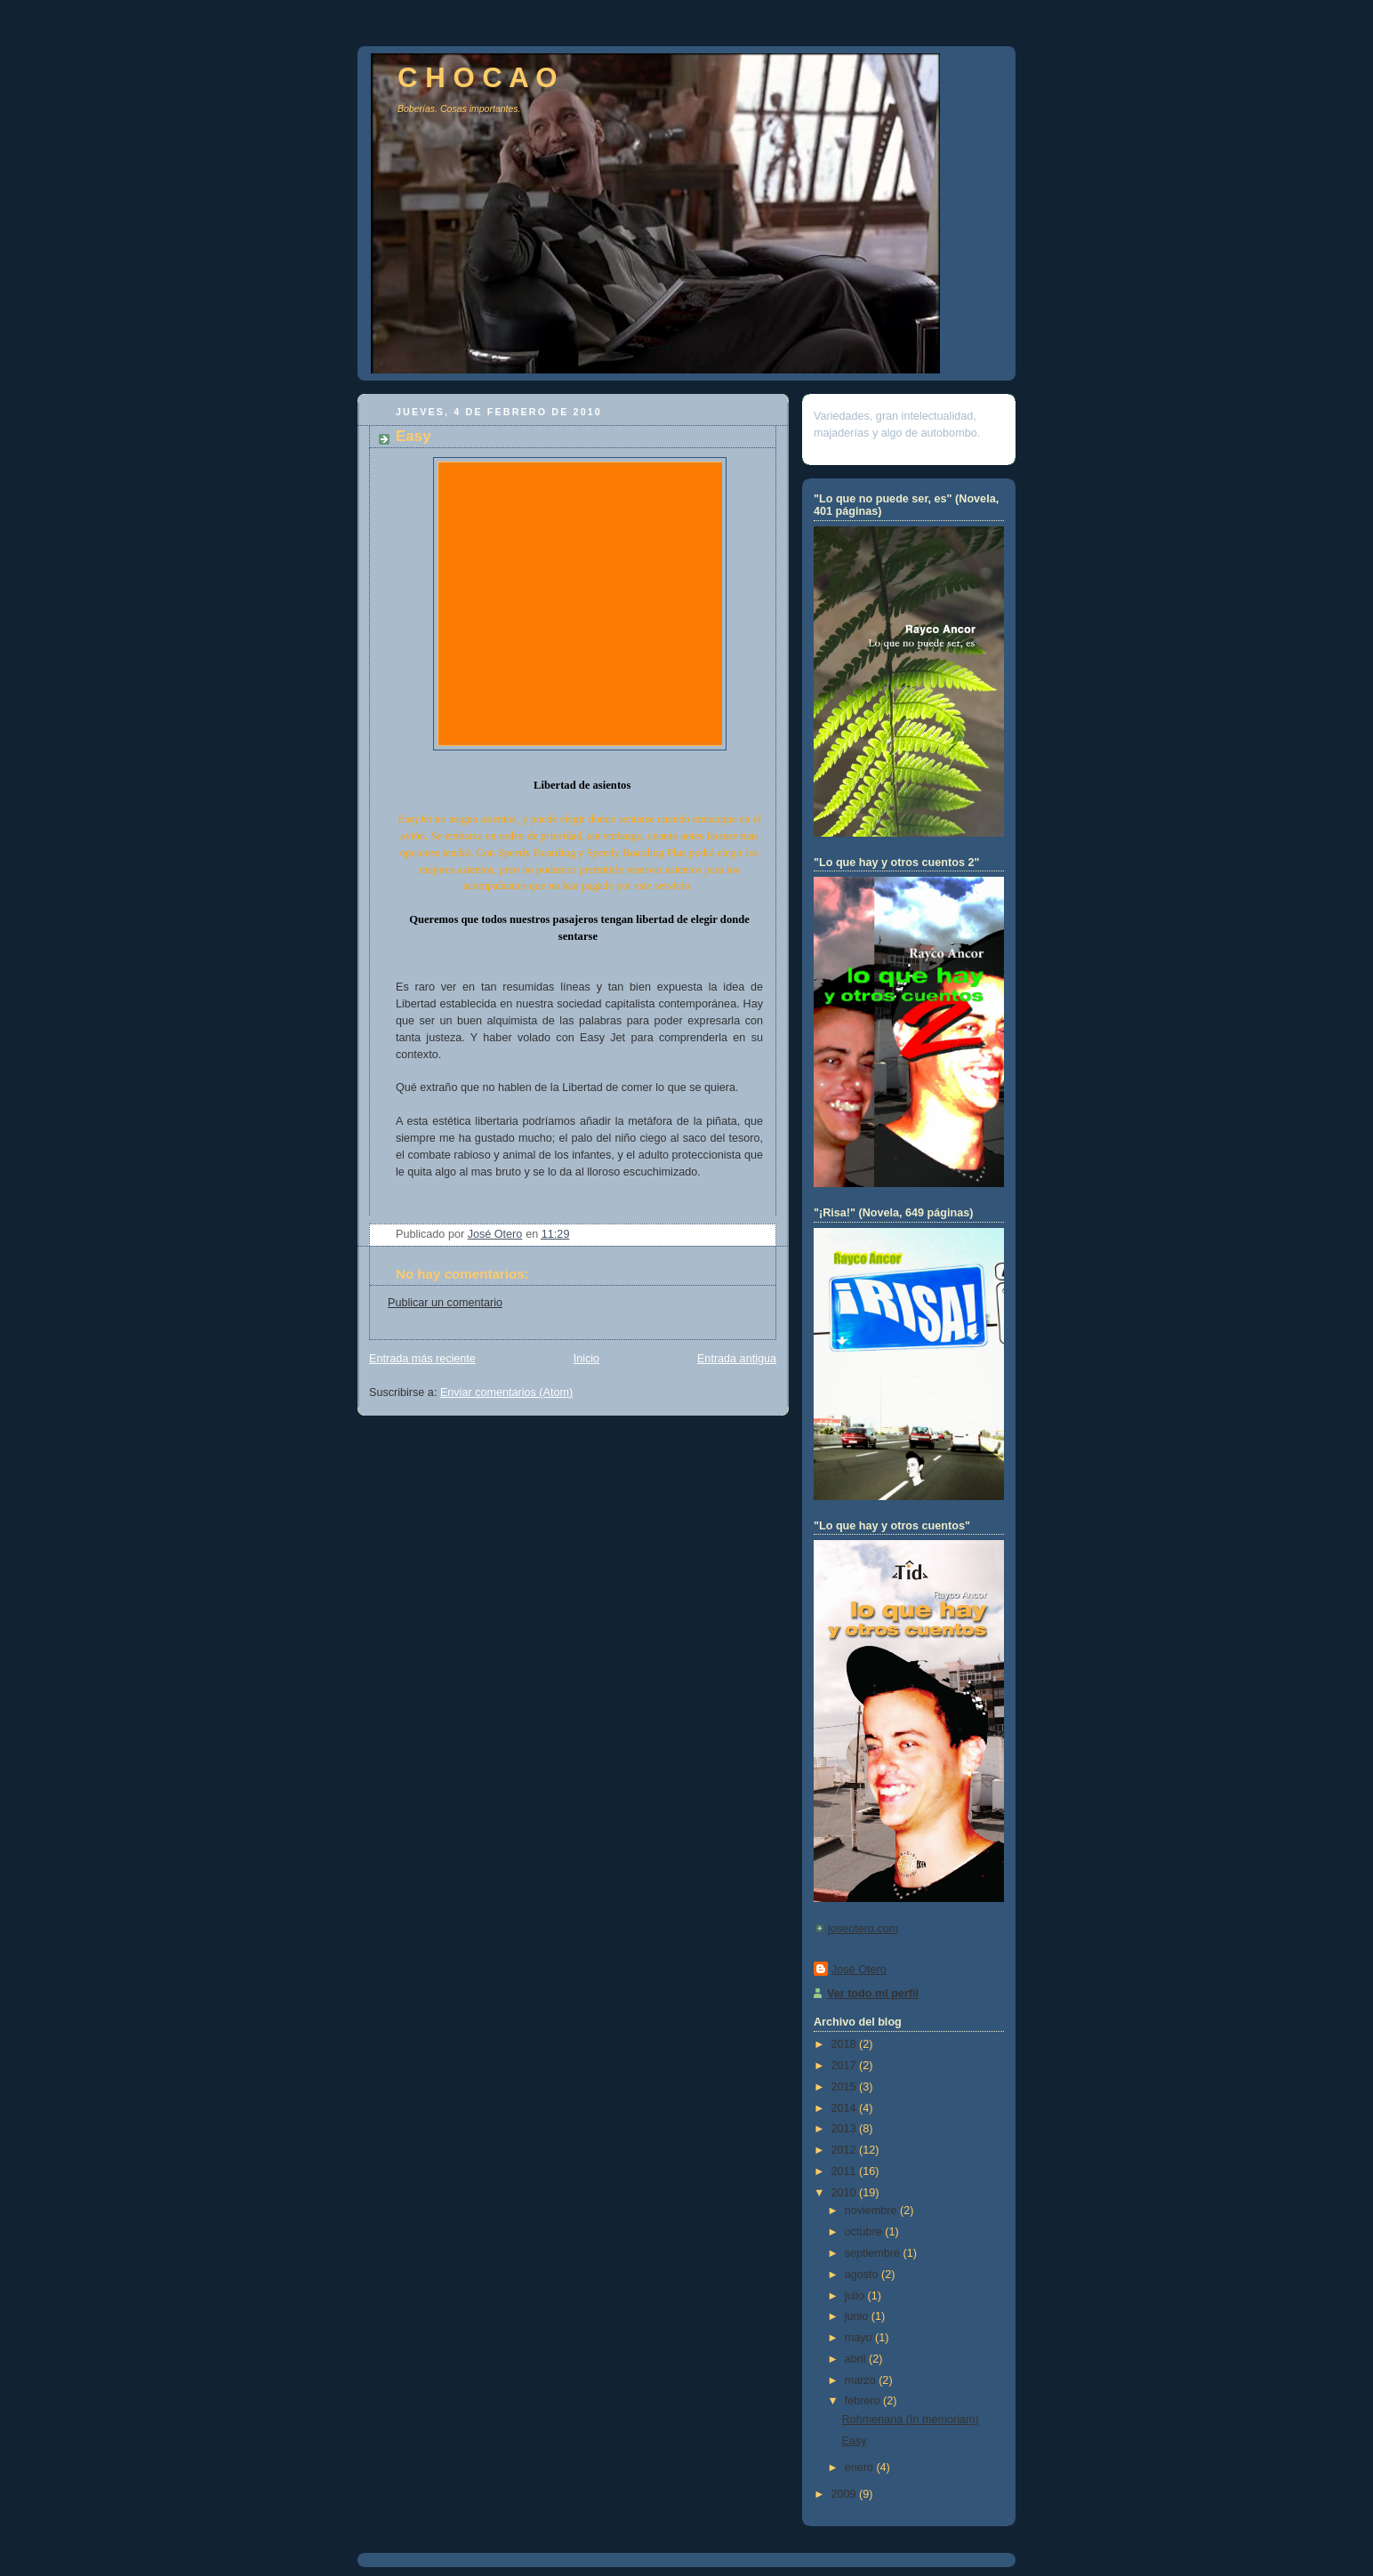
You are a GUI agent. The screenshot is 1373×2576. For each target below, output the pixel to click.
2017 (845, 2065)
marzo (862, 2380)
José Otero (859, 1969)
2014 (845, 2108)
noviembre (872, 2210)
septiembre (874, 2253)
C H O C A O (477, 77)
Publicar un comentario (445, 1302)
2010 (845, 2193)
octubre (865, 2232)
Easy (854, 2441)
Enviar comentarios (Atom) (506, 1392)
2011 (845, 2171)
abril (857, 2359)
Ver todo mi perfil (873, 1993)
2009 (845, 2494)
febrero (864, 2401)
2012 (845, 2150)
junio (858, 2316)
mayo (860, 2337)
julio (856, 2296)
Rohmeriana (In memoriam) (910, 2419)
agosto (863, 2274)
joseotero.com (863, 1928)
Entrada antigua (736, 1358)
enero (861, 2467)
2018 (845, 2044)
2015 (845, 2087)
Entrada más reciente (422, 1358)
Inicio (586, 1358)
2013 (845, 2129)
